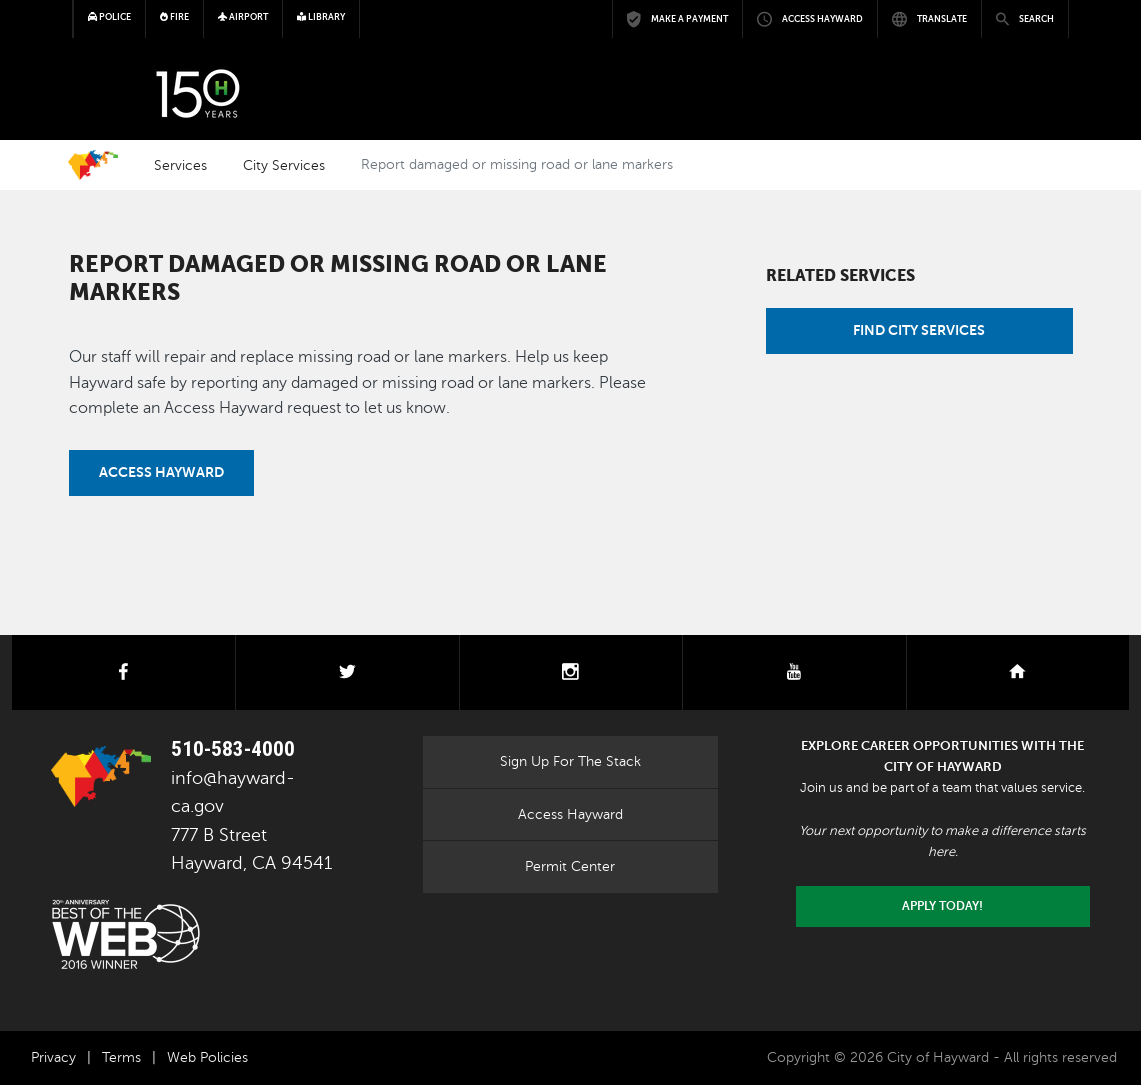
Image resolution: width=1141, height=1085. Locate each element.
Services (180, 165)
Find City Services (919, 330)
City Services (284, 165)
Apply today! (942, 906)
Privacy (53, 1057)
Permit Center (570, 866)
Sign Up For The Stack (570, 761)
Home (93, 165)
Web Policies (207, 1057)
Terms (121, 1057)
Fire (174, 17)
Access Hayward (161, 472)
